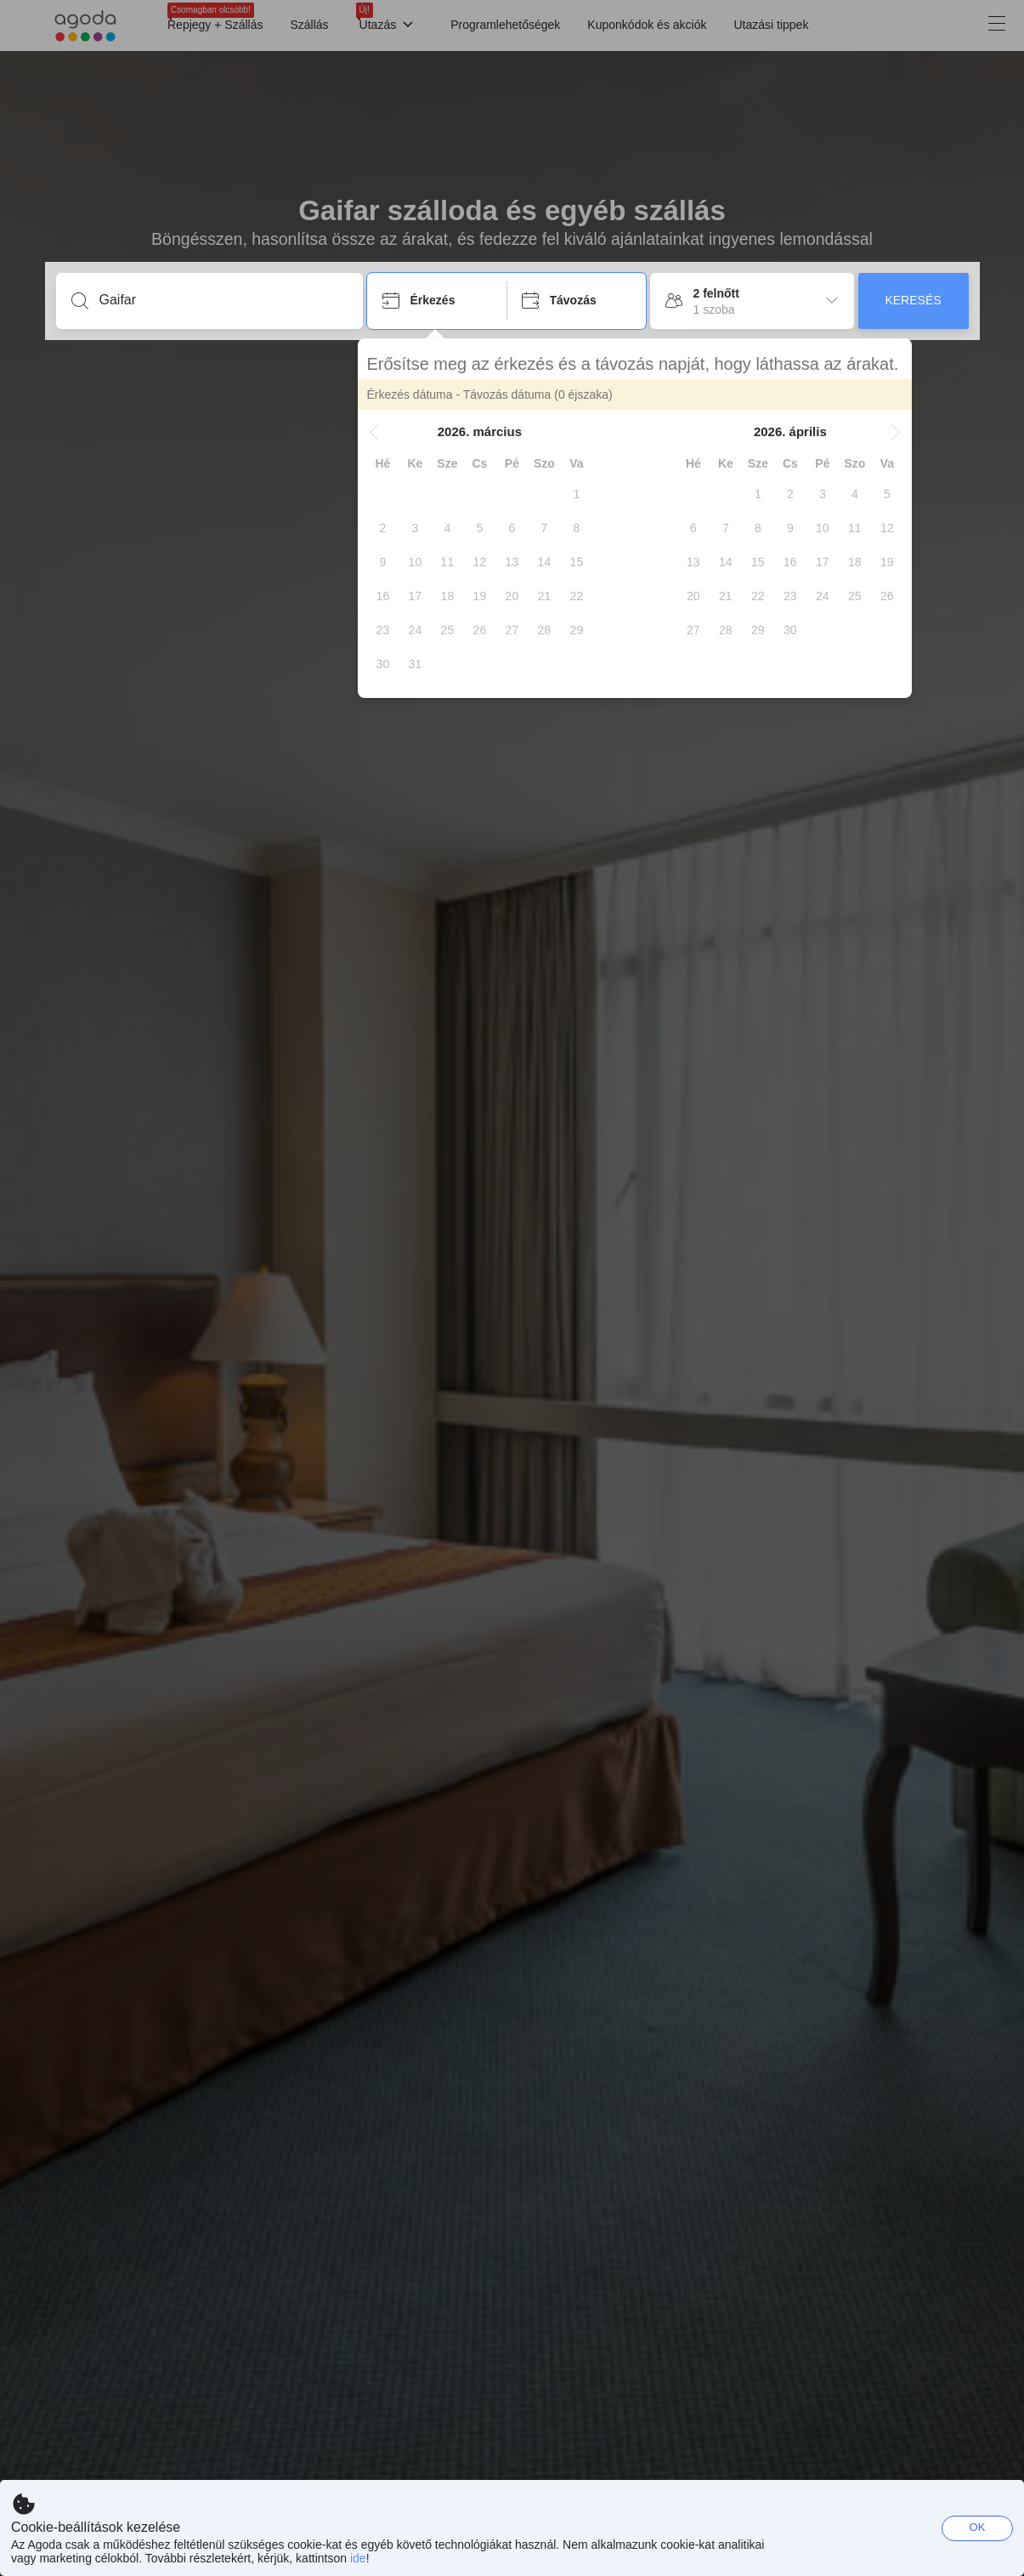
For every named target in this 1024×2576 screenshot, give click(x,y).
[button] (383, 432)
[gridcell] (585, 494)
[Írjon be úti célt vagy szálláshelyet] (223, 300)
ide (358, 2558)
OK (978, 2527)
